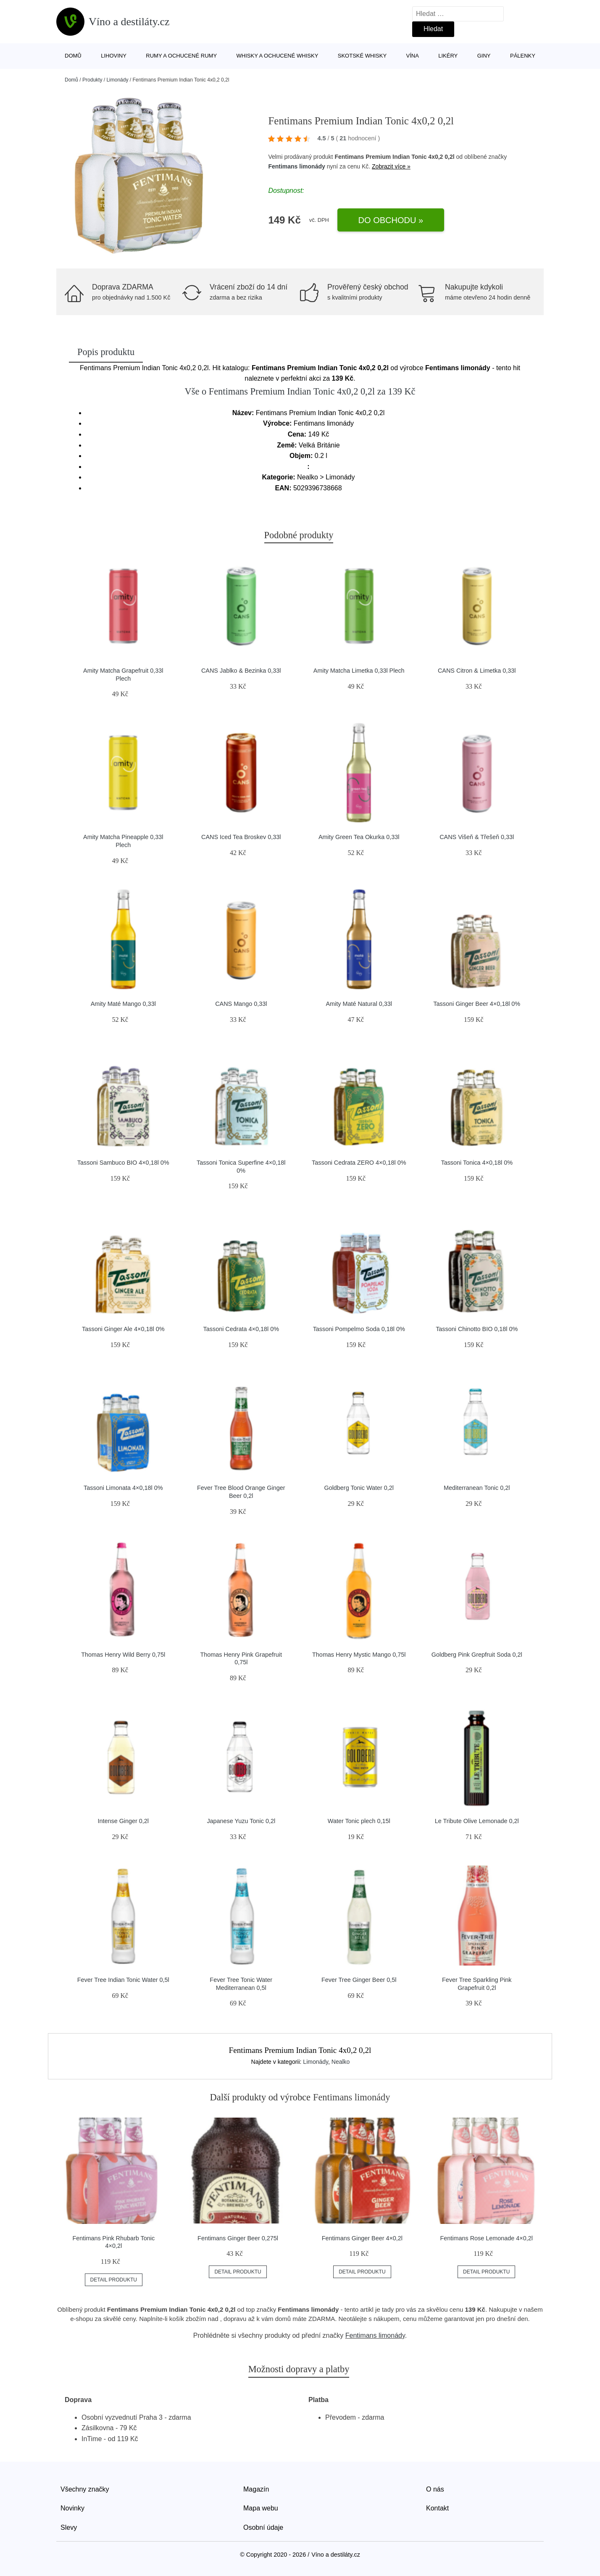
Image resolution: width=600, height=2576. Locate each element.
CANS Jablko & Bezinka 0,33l (241, 670)
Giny (484, 56)
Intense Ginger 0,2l (123, 1821)
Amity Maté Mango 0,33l (123, 1003)
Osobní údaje (263, 2527)
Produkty (92, 80)
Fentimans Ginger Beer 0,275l (237, 2238)
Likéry (448, 56)
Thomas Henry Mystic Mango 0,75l (358, 1654)
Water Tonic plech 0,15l (359, 1821)
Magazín (256, 2489)
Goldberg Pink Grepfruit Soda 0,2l (477, 1654)
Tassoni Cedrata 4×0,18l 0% (241, 1329)
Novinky (72, 2508)
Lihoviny (113, 56)
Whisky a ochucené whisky (277, 56)
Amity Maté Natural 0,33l (359, 1003)
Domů (73, 56)
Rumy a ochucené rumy (181, 56)
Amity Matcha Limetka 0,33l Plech (359, 670)
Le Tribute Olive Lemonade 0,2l (477, 1821)
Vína (412, 56)
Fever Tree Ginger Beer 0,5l (358, 1979)
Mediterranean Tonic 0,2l (477, 1487)
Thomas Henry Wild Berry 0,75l (123, 1654)
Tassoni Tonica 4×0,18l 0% (477, 1162)
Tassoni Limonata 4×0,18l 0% (123, 1487)
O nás (435, 2489)
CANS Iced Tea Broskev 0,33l (241, 837)
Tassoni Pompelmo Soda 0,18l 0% (359, 1329)
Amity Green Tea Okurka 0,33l (359, 837)
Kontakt (437, 2508)
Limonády (117, 80)
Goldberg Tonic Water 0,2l (359, 1487)
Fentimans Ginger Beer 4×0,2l (362, 2238)
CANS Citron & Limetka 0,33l (477, 670)
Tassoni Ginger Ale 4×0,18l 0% (123, 1329)
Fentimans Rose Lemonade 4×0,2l (486, 2238)
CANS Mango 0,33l (241, 1003)
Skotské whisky (362, 56)
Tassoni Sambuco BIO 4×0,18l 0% (123, 1162)
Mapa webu (260, 2508)
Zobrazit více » (391, 166)
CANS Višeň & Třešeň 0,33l (476, 837)
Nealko (341, 2061)
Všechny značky (85, 2489)
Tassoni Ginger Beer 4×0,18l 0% (476, 1003)
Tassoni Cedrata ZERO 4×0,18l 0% (359, 1162)
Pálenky (522, 56)
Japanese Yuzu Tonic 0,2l (241, 1821)
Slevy (69, 2527)
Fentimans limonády (296, 166)
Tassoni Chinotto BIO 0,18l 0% (477, 1329)
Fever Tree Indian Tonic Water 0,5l (123, 1979)
